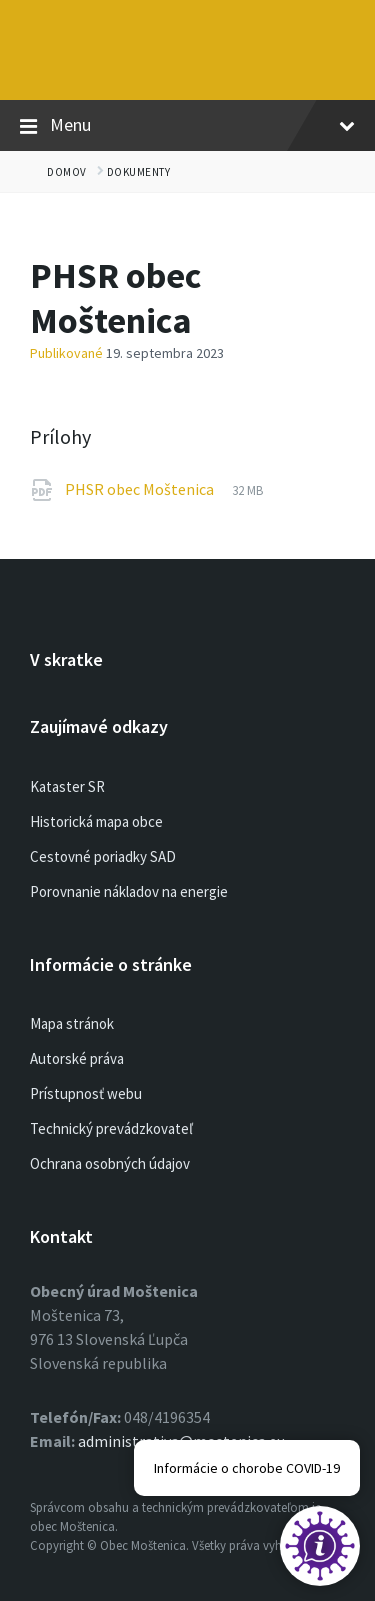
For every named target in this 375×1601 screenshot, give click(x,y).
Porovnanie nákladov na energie (129, 891)
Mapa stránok (72, 1023)
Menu (187, 126)
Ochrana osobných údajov (110, 1163)
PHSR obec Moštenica (141, 489)
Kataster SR (67, 786)
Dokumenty (139, 172)
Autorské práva (77, 1058)
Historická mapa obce (96, 821)
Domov (67, 172)
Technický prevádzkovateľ (111, 1128)
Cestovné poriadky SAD (103, 856)
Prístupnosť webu (86, 1093)
